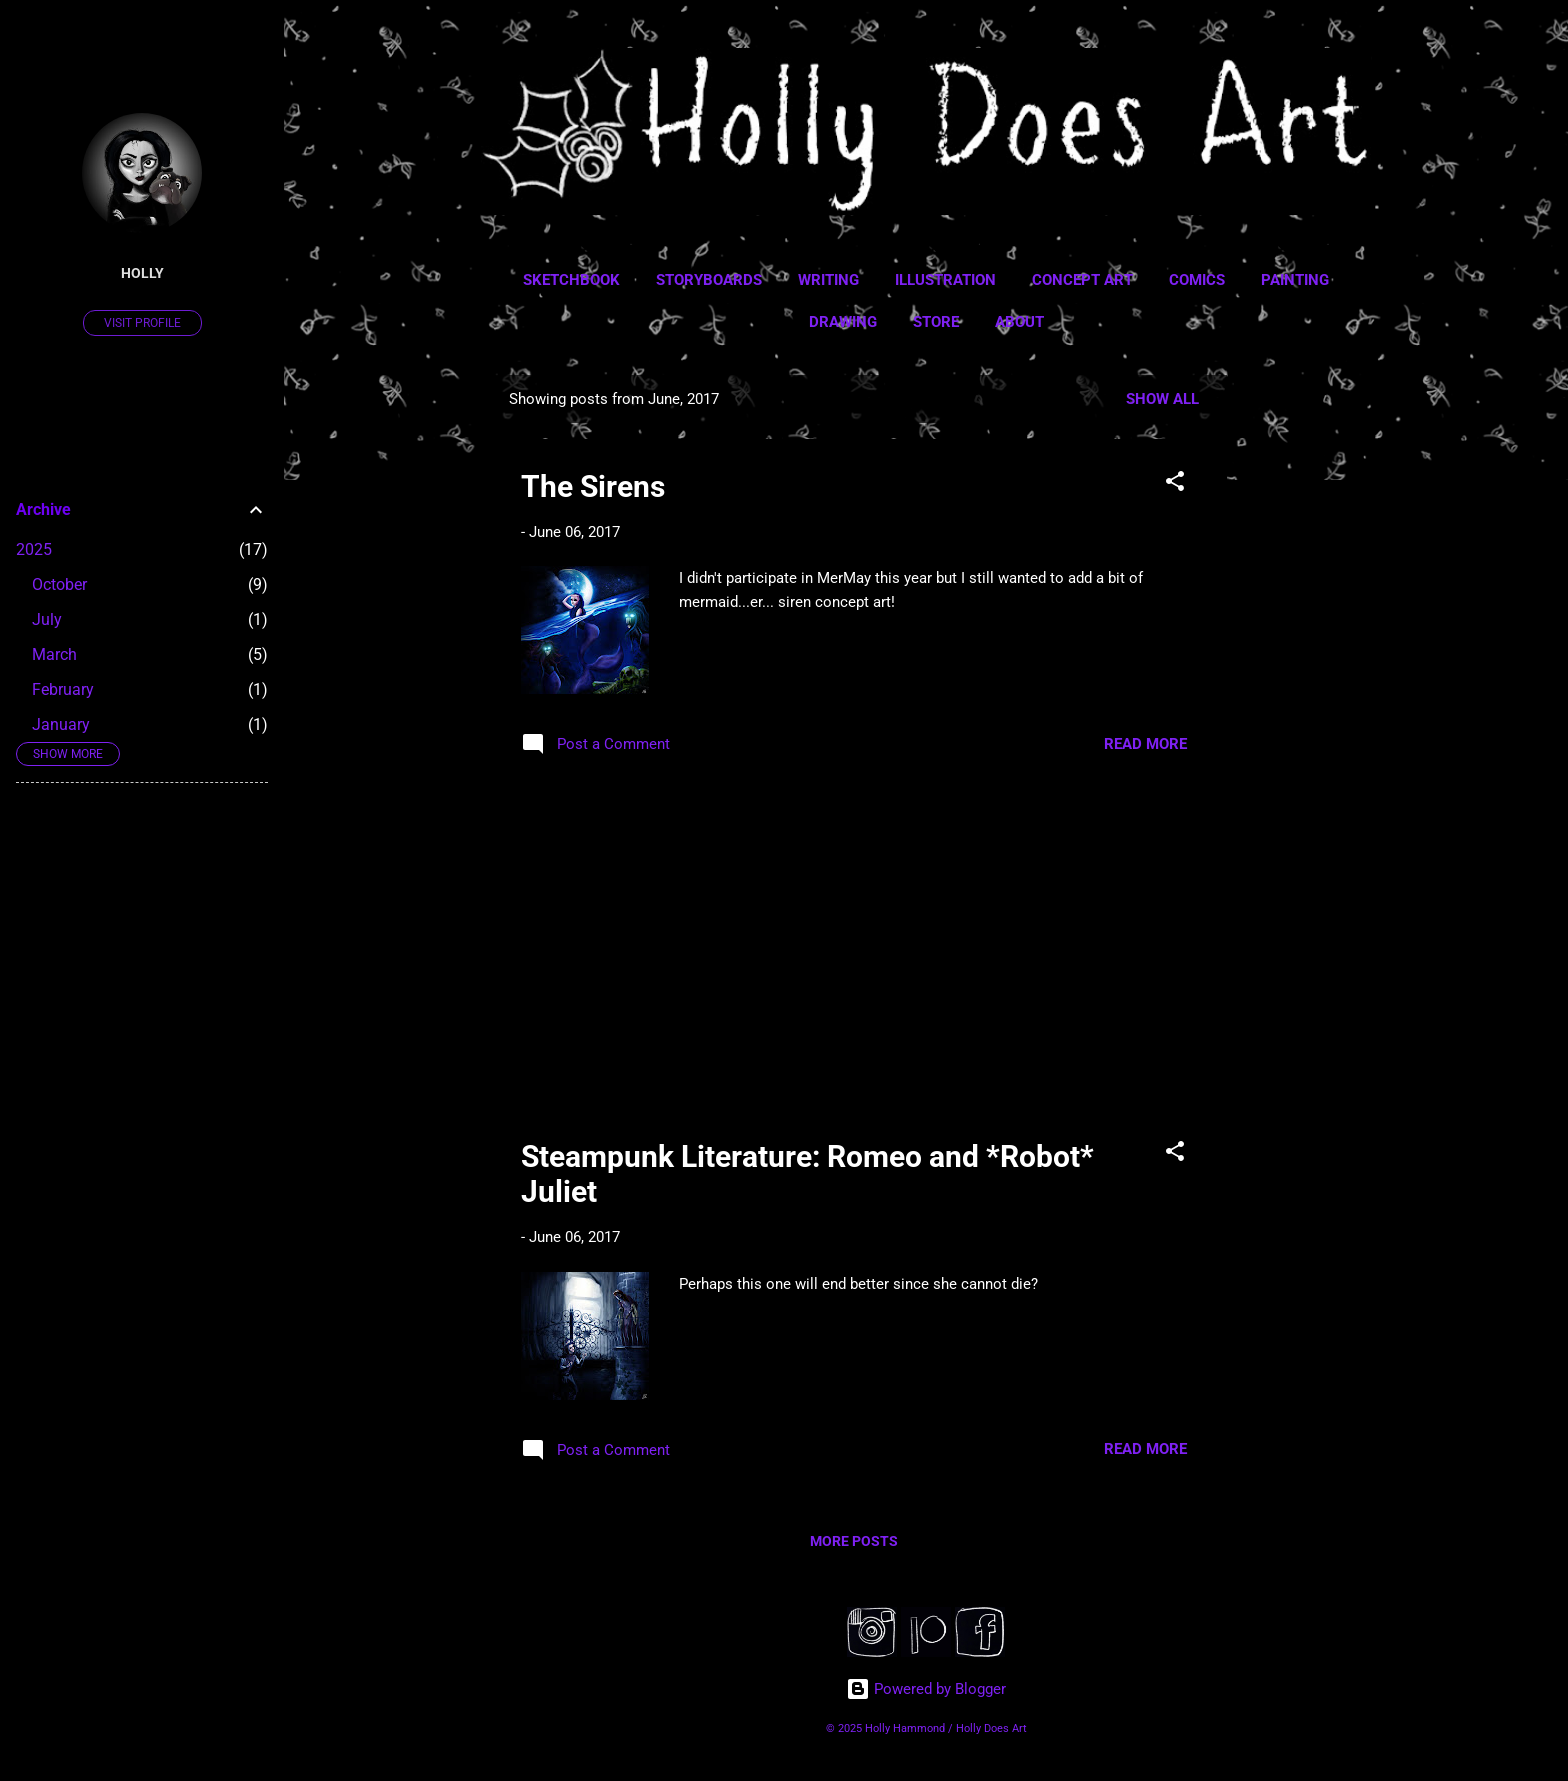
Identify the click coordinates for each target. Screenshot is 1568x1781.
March (54, 654)
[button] (1175, 484)
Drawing (843, 322)
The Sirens (593, 486)
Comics (1197, 280)
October (59, 584)
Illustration (945, 280)
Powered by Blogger (926, 1689)
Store (936, 322)
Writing (828, 280)
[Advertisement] (1307, 675)
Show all (1162, 399)
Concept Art (1082, 280)
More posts (854, 1541)
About (1019, 322)
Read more (1145, 744)
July (47, 619)
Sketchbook (571, 280)
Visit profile (142, 323)
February (63, 689)
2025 (34, 549)
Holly (142, 273)
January (61, 724)
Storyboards (709, 280)
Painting (1295, 280)
